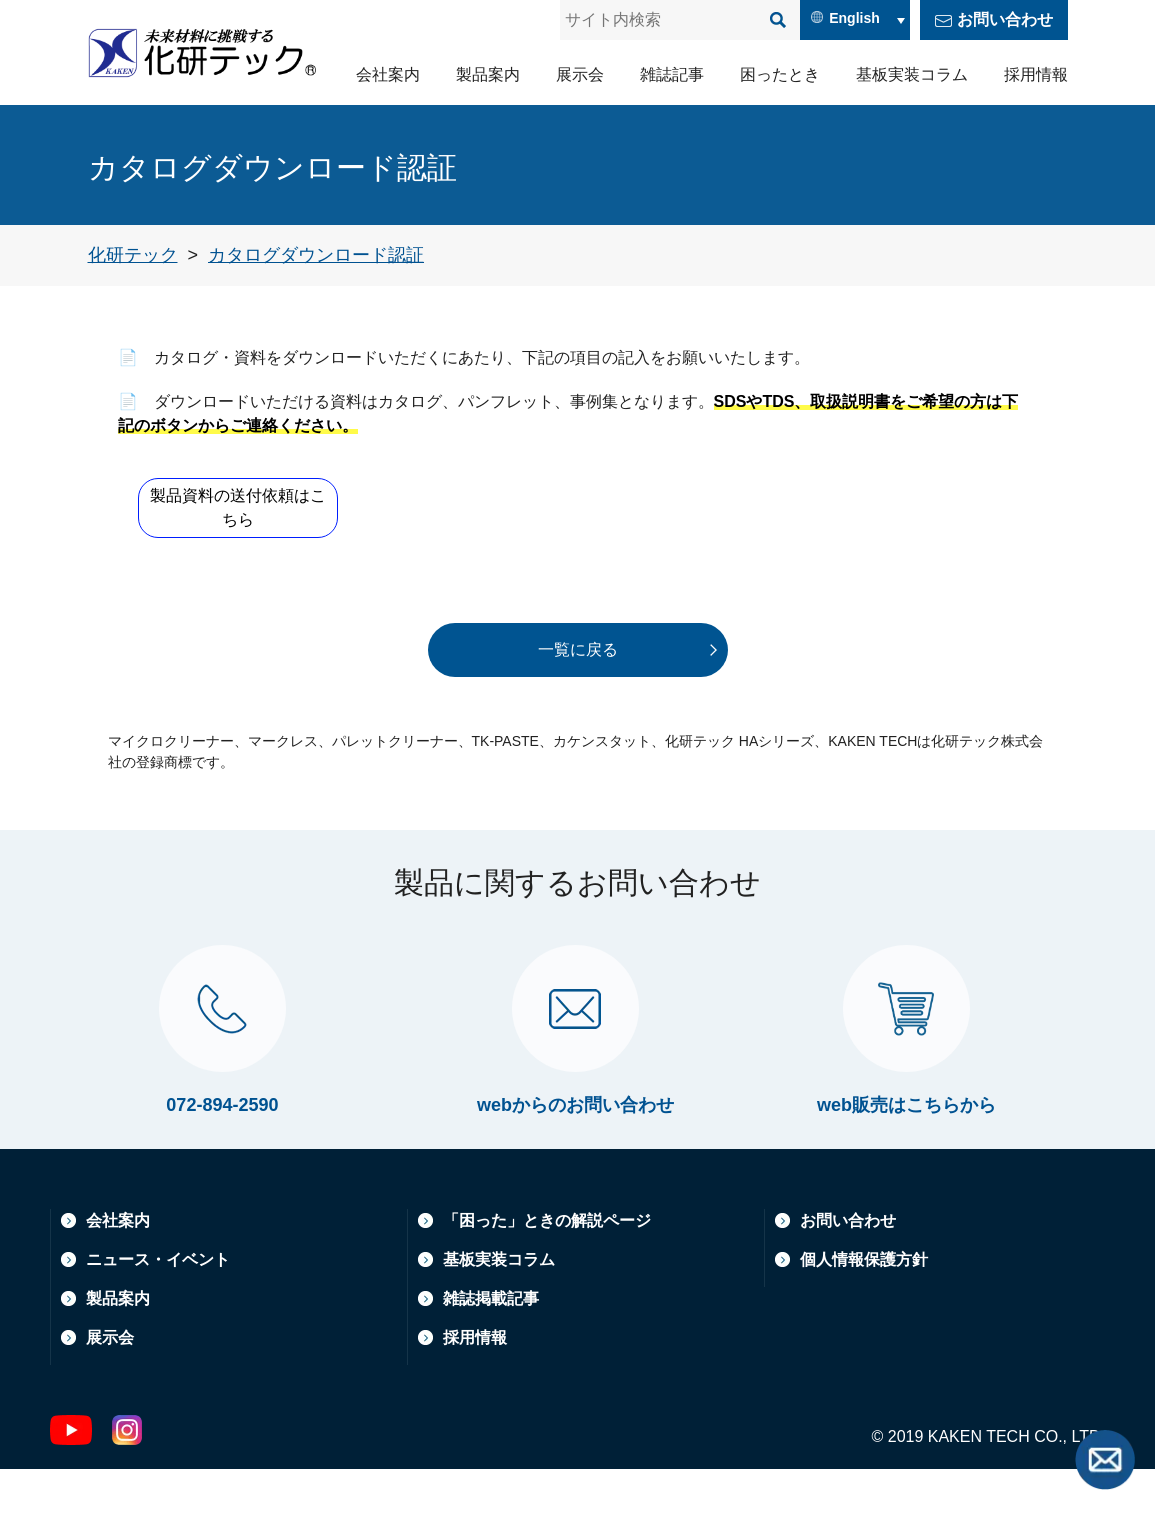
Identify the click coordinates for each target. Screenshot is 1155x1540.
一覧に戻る (578, 649)
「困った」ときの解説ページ (547, 1291)
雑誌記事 (672, 74)
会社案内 (388, 74)
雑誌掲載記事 (491, 1369)
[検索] (778, 20)
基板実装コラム (912, 74)
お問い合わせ (1005, 19)
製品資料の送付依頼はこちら (242, 507)
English (854, 18)
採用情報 (1036, 74)
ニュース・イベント (158, 1330)
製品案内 (488, 74)
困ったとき (780, 74)
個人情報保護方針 (864, 1330)
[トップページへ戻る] (133, 255)
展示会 (580, 74)
